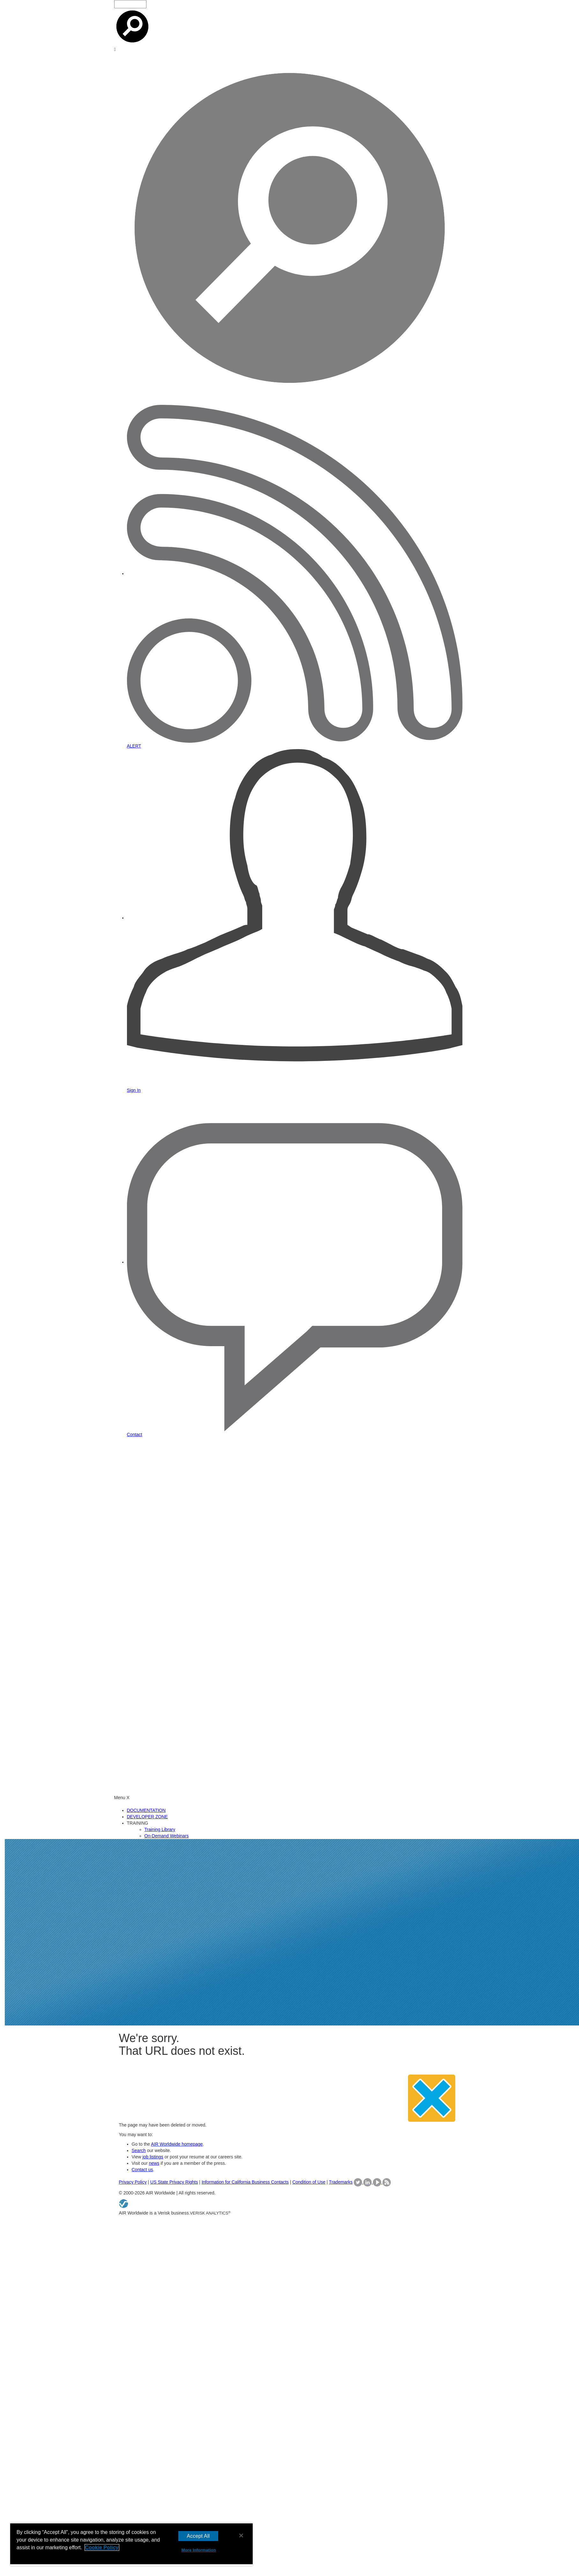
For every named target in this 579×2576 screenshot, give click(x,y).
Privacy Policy (133, 2182)
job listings (152, 2156)
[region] (131, 2544)
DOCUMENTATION (146, 1810)
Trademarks (341, 2182)
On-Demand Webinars (167, 1835)
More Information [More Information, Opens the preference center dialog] (199, 2550)
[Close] (241, 2536)
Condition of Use (308, 2182)
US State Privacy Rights (174, 2182)
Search (139, 2150)
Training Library (160, 1829)
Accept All (198, 2536)
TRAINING (137, 1823)
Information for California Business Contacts (245, 2182)
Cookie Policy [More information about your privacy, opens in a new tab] (102, 2547)
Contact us (142, 2169)
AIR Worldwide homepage (177, 2144)
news (154, 2163)
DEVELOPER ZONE (147, 1816)
